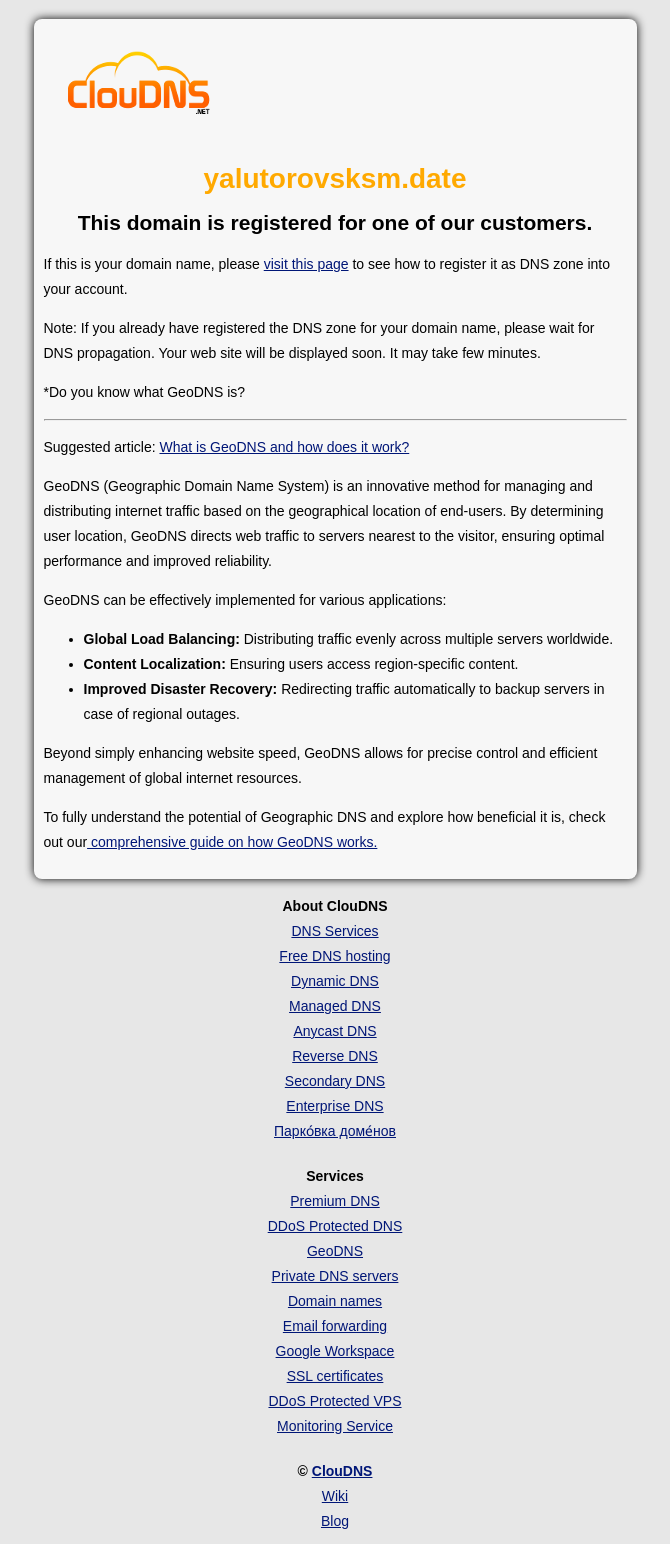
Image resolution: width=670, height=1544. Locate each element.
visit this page (306, 264)
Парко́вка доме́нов (335, 1131)
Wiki (335, 1496)
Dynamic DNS (335, 981)
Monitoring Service (335, 1426)
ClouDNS (342, 1471)
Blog (335, 1521)
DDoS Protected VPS (334, 1401)
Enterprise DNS (334, 1106)
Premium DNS (334, 1201)
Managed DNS (335, 1006)
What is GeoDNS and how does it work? (284, 447)
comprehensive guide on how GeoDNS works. (232, 842)
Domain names (335, 1301)
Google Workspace (335, 1351)
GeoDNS (335, 1251)
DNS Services (334, 931)
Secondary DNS (335, 1081)
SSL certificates (335, 1376)
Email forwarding (335, 1326)
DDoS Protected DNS (335, 1226)
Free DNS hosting (334, 956)
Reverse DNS (335, 1056)
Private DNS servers (335, 1276)
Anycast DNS (334, 1031)
